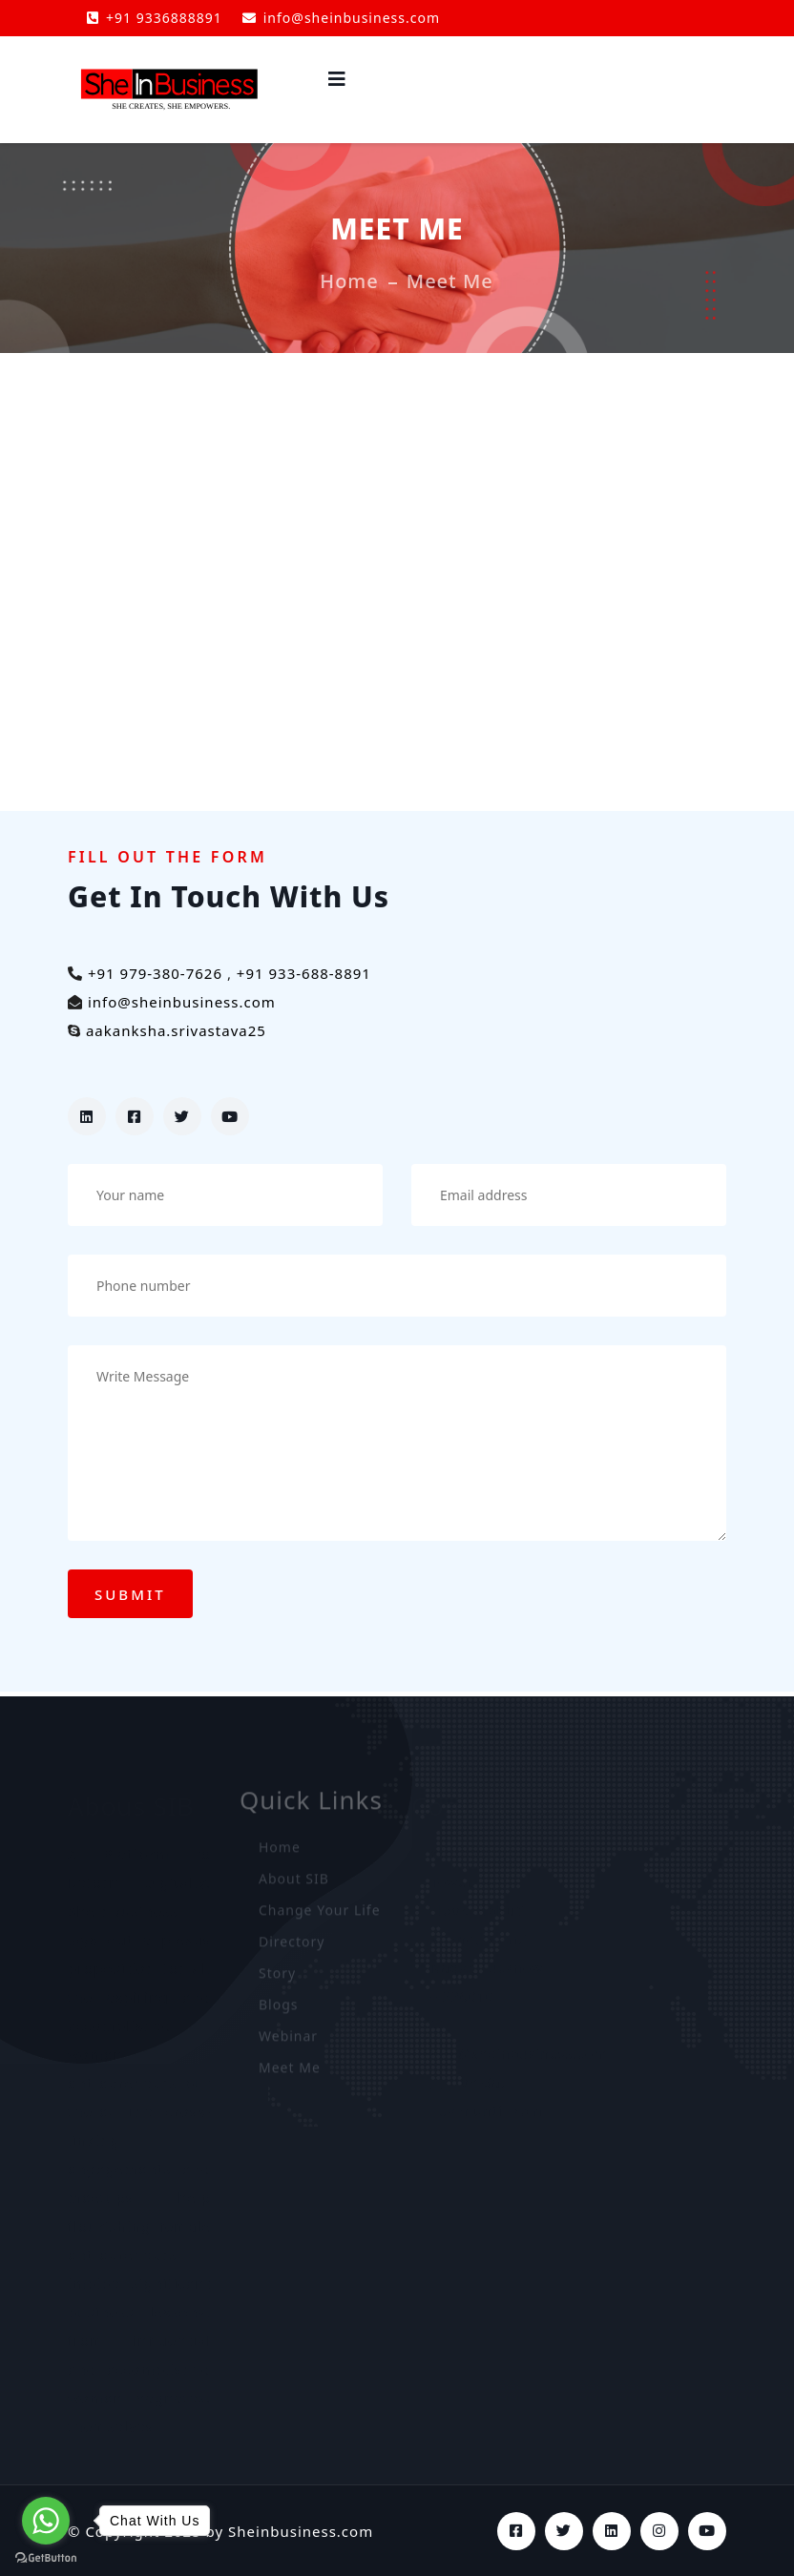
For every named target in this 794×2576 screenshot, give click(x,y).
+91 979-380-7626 (155, 973)
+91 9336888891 (154, 18)
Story (277, 1978)
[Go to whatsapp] (46, 2521)
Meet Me (290, 2073)
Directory (291, 1947)
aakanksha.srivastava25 (176, 1030)
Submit (130, 1594)
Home (349, 281)
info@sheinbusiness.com (341, 18)
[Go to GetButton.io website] (45, 2557)
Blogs (279, 2010)
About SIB (294, 1884)
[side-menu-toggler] (337, 79)
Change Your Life (320, 1915)
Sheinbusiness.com (300, 2531)
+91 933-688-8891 (304, 973)
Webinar (288, 2041)
